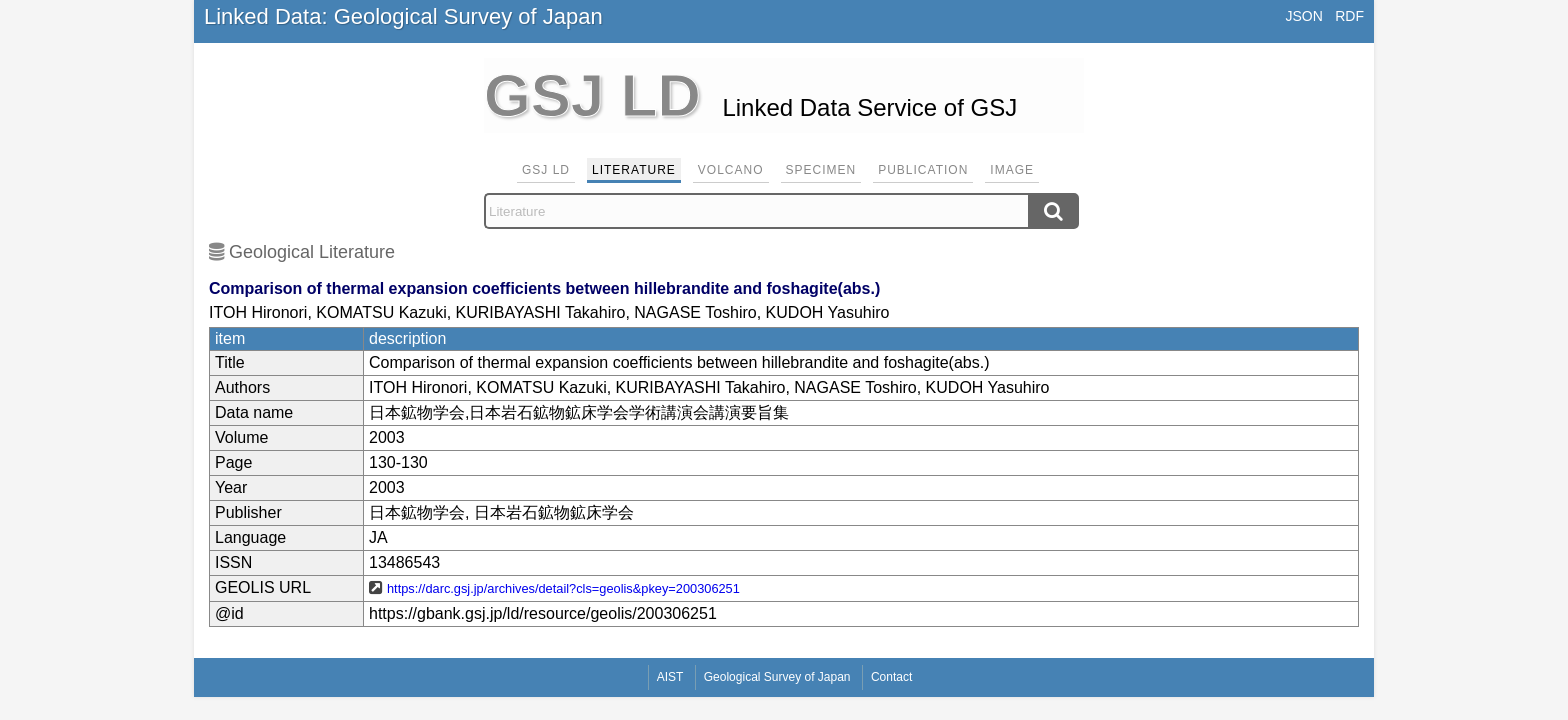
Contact (891, 677)
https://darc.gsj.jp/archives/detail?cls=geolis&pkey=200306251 (563, 588)
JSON (1303, 16)
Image (1012, 170)
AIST (670, 677)
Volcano (731, 170)
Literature (634, 170)
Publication (923, 170)
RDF (1349, 16)
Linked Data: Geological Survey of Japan (403, 16)
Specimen (821, 170)
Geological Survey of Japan (777, 677)
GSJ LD (546, 170)
